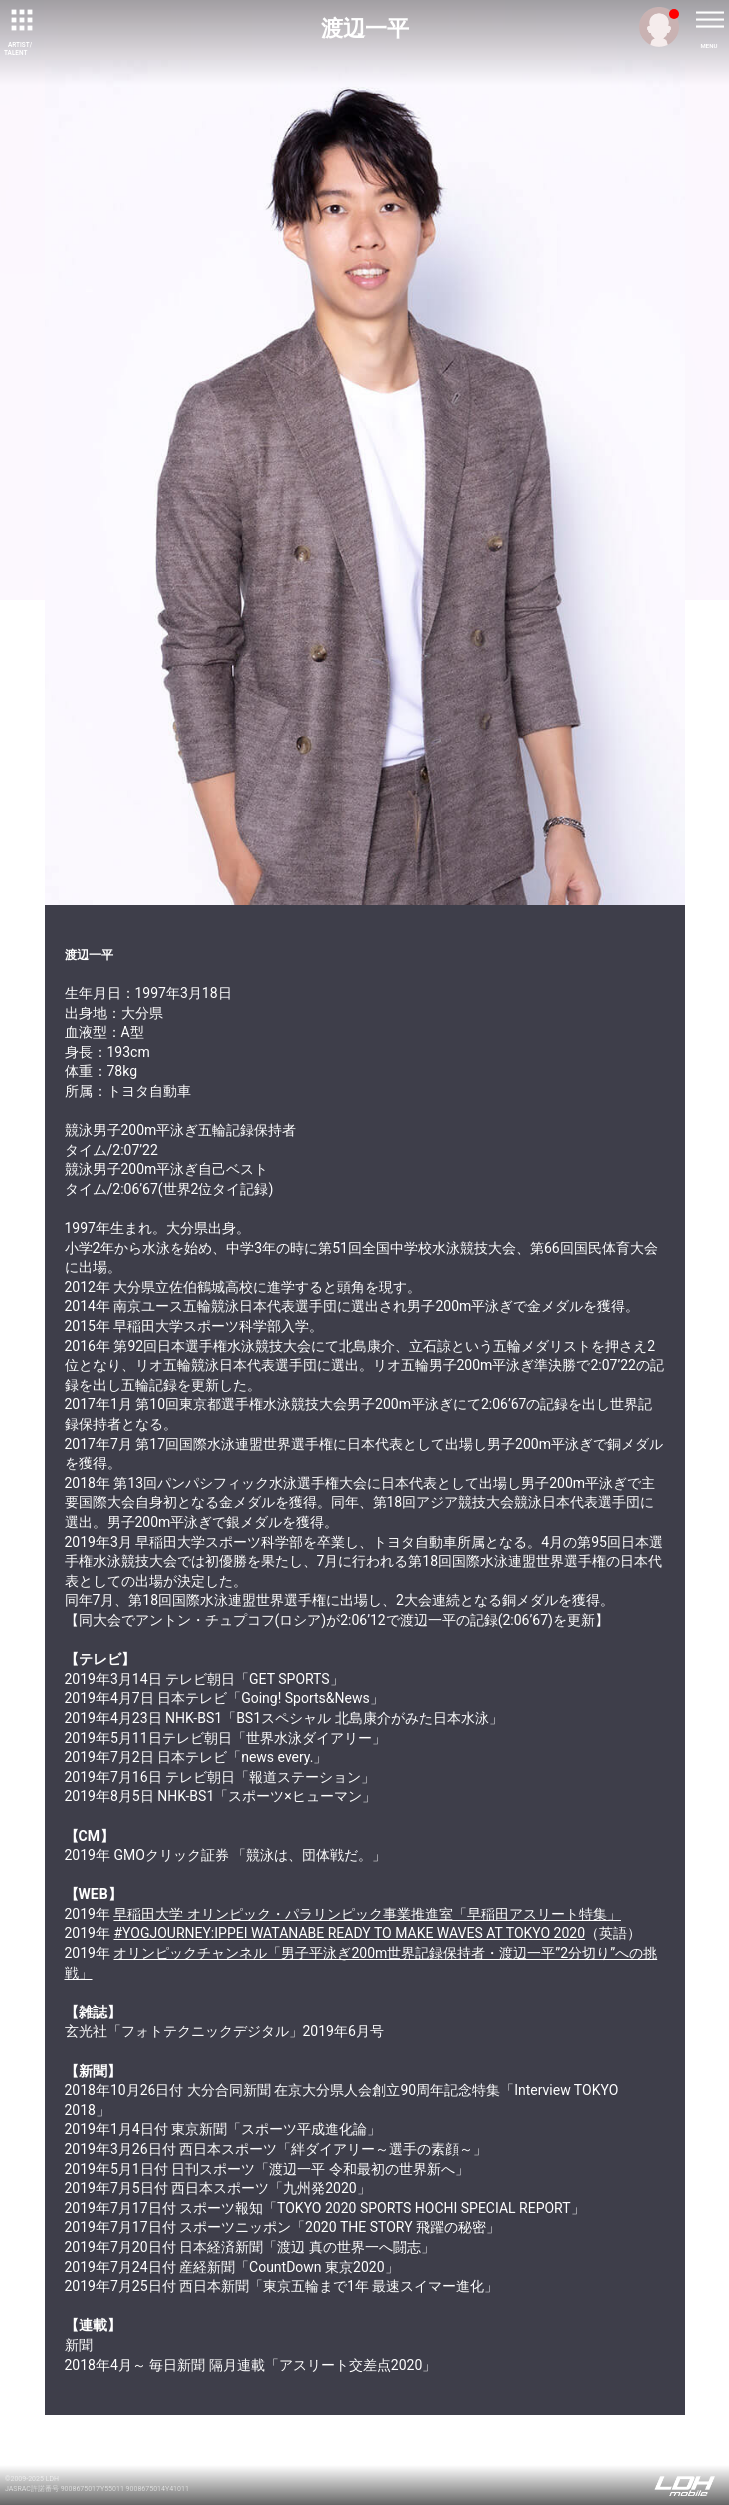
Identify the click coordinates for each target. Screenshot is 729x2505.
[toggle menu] (709, 20)
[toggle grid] (20, 20)
